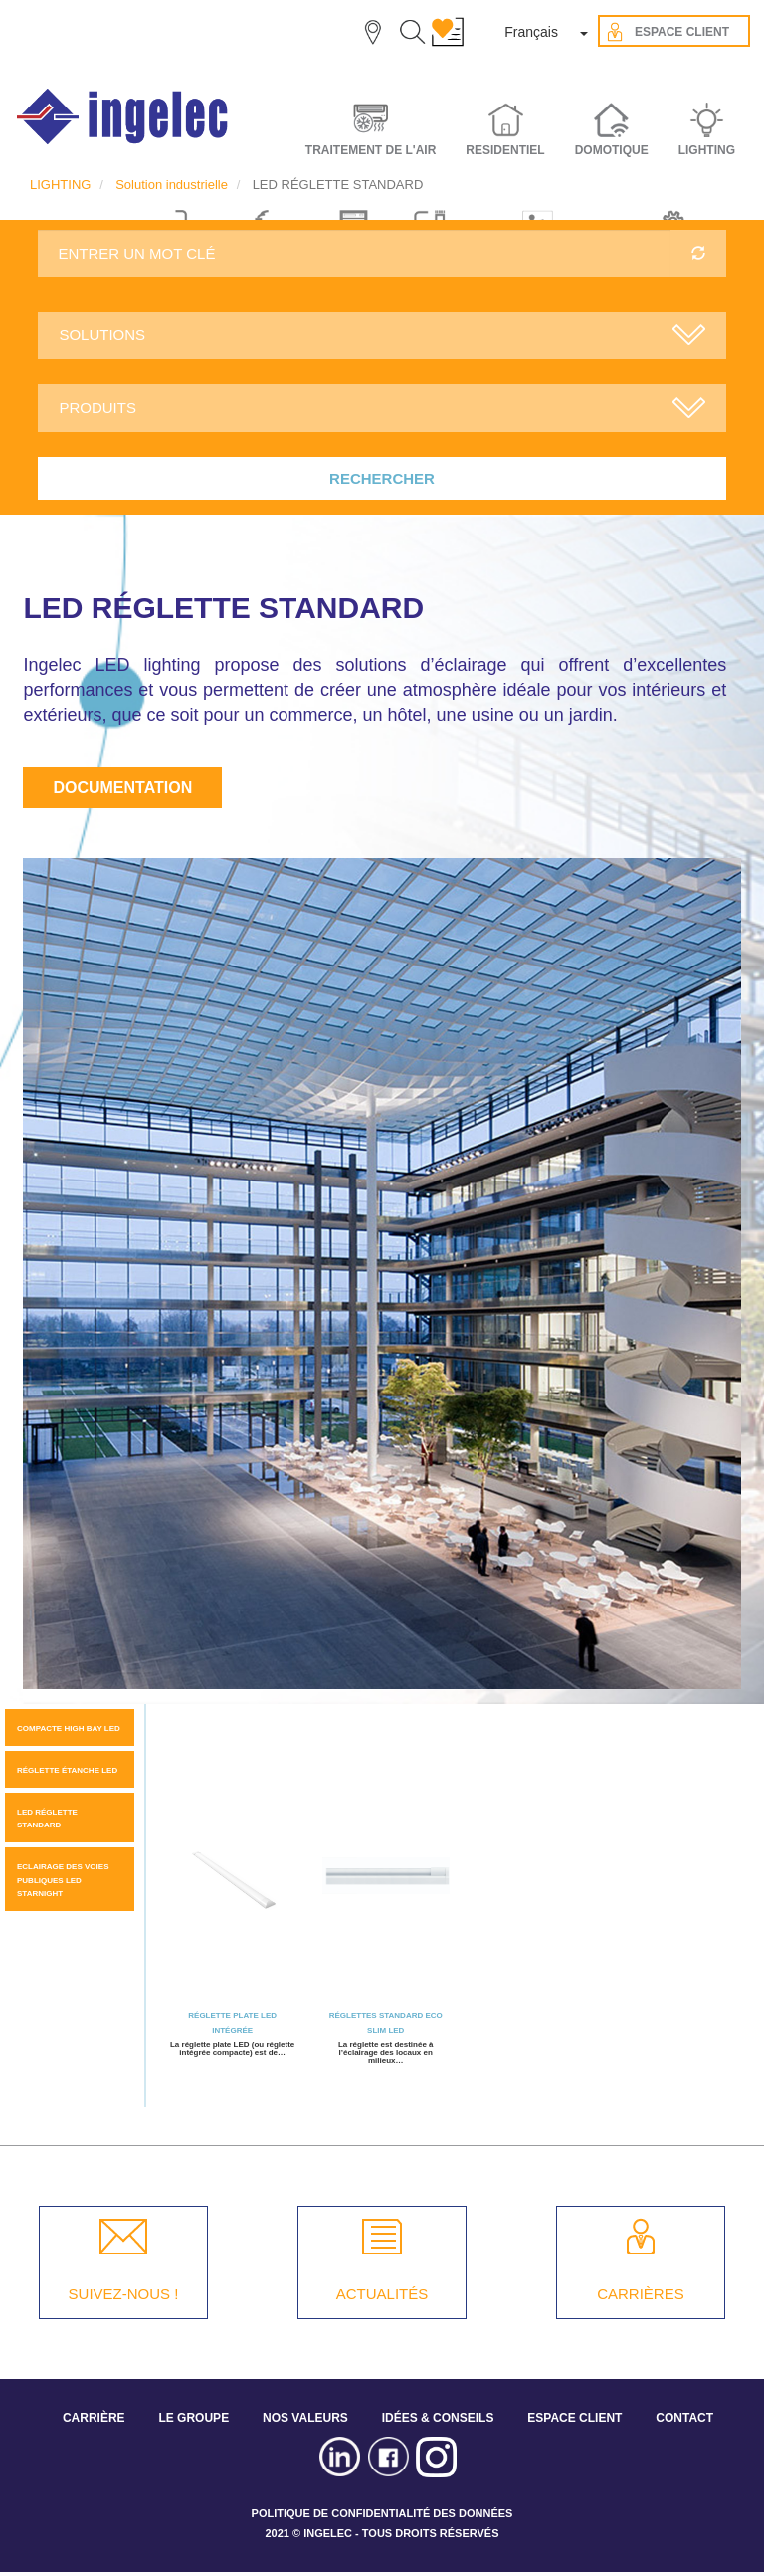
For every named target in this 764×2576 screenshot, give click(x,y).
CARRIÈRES (640, 2293)
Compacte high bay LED (68, 1728)
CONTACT (684, 2418)
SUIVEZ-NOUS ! (124, 2293)
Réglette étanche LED (67, 1770)
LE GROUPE (193, 2418)
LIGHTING (60, 184)
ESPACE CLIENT (574, 2418)
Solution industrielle (171, 184)
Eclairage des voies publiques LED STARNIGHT (62, 1879)
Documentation (122, 787)
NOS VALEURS (305, 2418)
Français (531, 32)
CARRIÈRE (94, 2418)
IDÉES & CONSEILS (438, 2418)
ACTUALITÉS (382, 2293)
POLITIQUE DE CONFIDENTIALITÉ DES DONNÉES (382, 2513)
